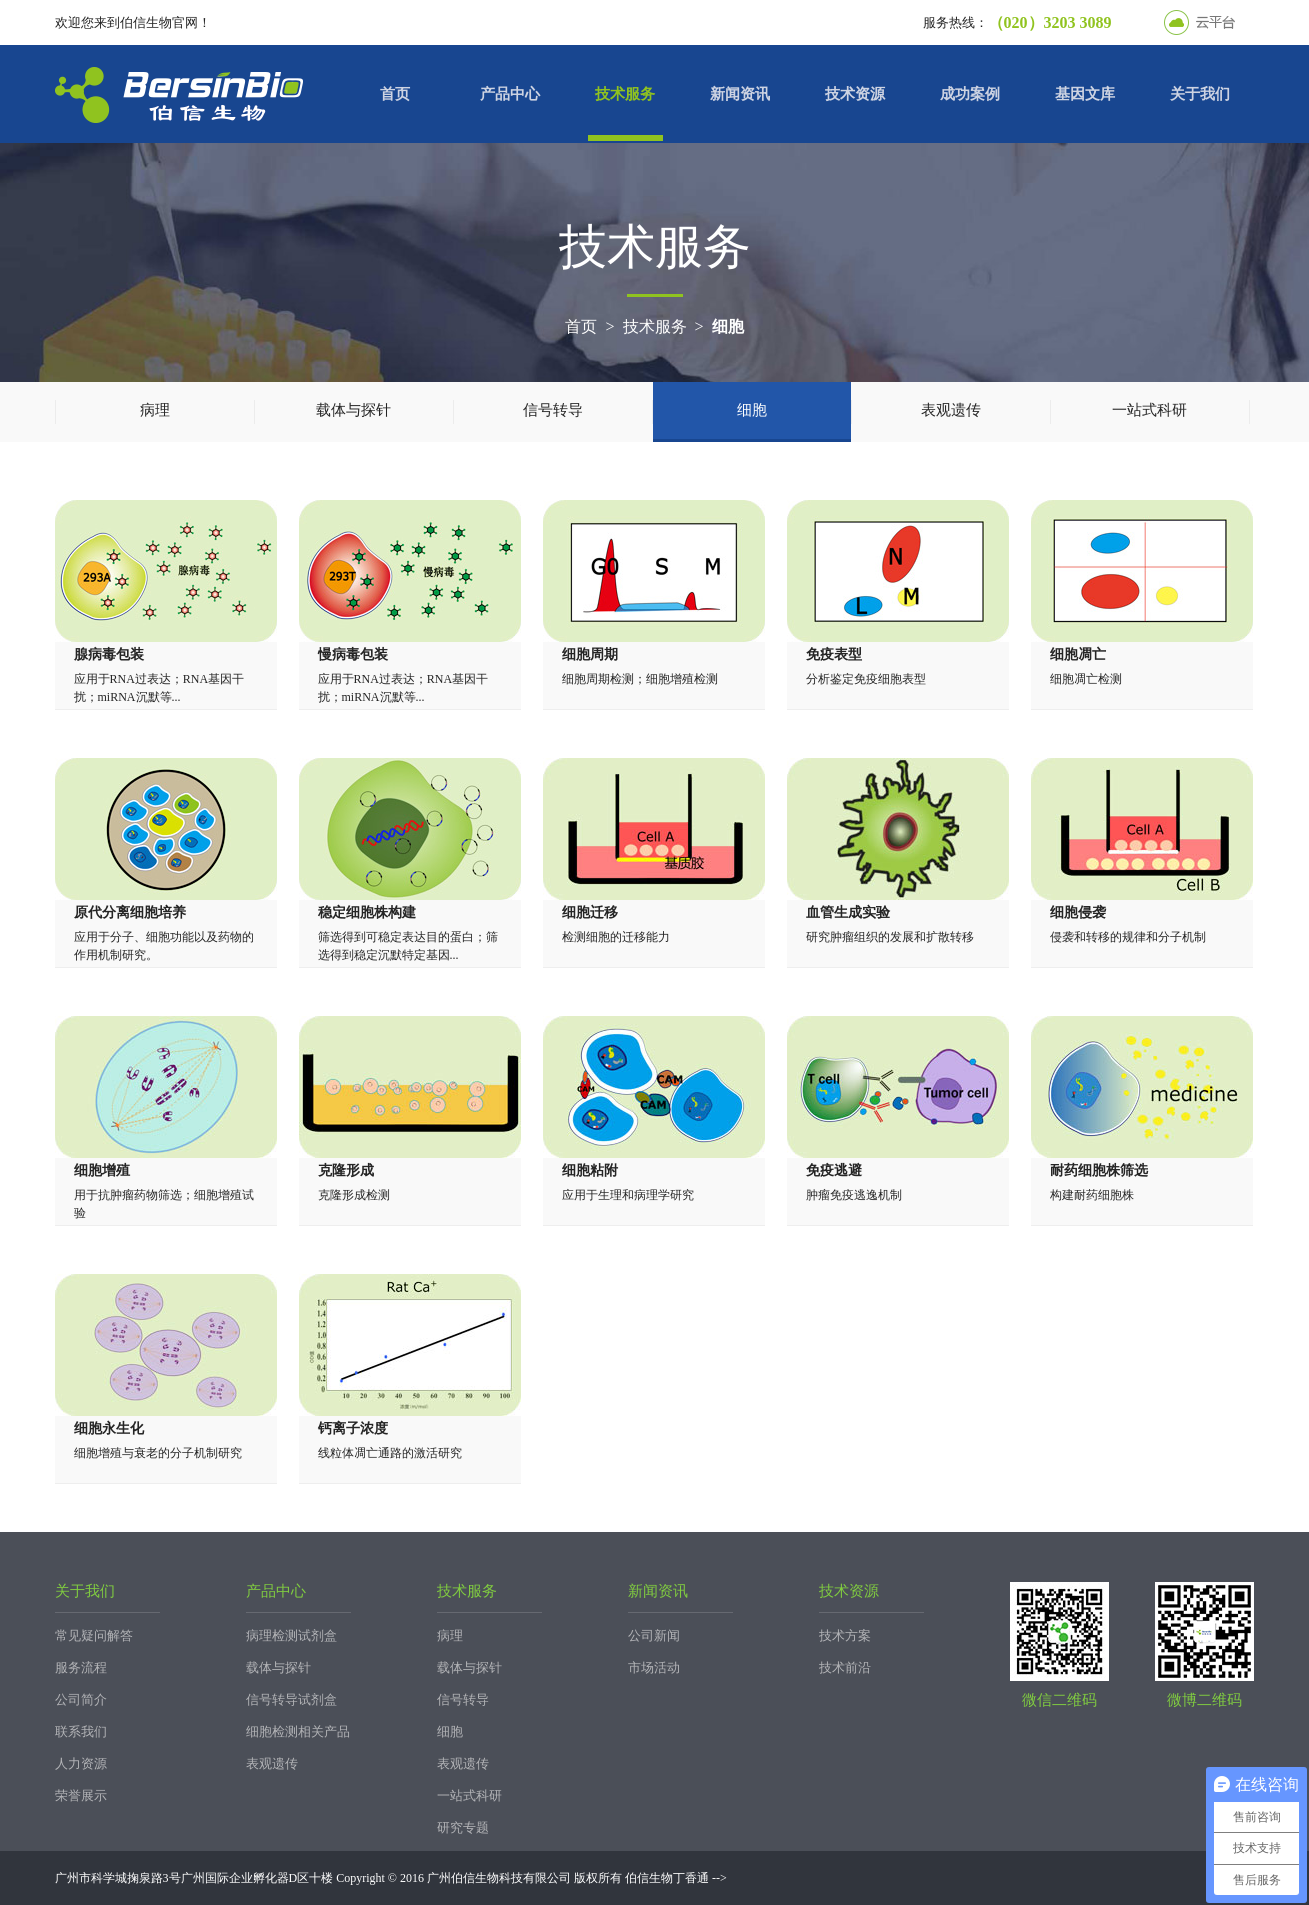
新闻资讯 (740, 94)
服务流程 (81, 1667)
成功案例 (970, 94)
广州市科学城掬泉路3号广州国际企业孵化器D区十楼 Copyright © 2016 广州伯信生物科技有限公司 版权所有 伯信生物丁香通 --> (391, 1878)
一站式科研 (1149, 410)
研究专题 (463, 1827)
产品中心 (510, 94)
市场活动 (654, 1667)
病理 (155, 410)
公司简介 (81, 1699)
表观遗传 (951, 410)
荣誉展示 (81, 1795)
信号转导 (553, 410)
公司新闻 (654, 1635)
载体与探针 (353, 410)
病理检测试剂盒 (291, 1635)
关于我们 (1200, 94)
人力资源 (81, 1763)
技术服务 (625, 94)
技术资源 (855, 94)
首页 (395, 94)
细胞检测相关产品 (298, 1731)
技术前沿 (845, 1667)
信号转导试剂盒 (291, 1699)
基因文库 (1085, 94)
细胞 (728, 326)
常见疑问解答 (94, 1635)
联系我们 (81, 1731)
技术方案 (845, 1635)
